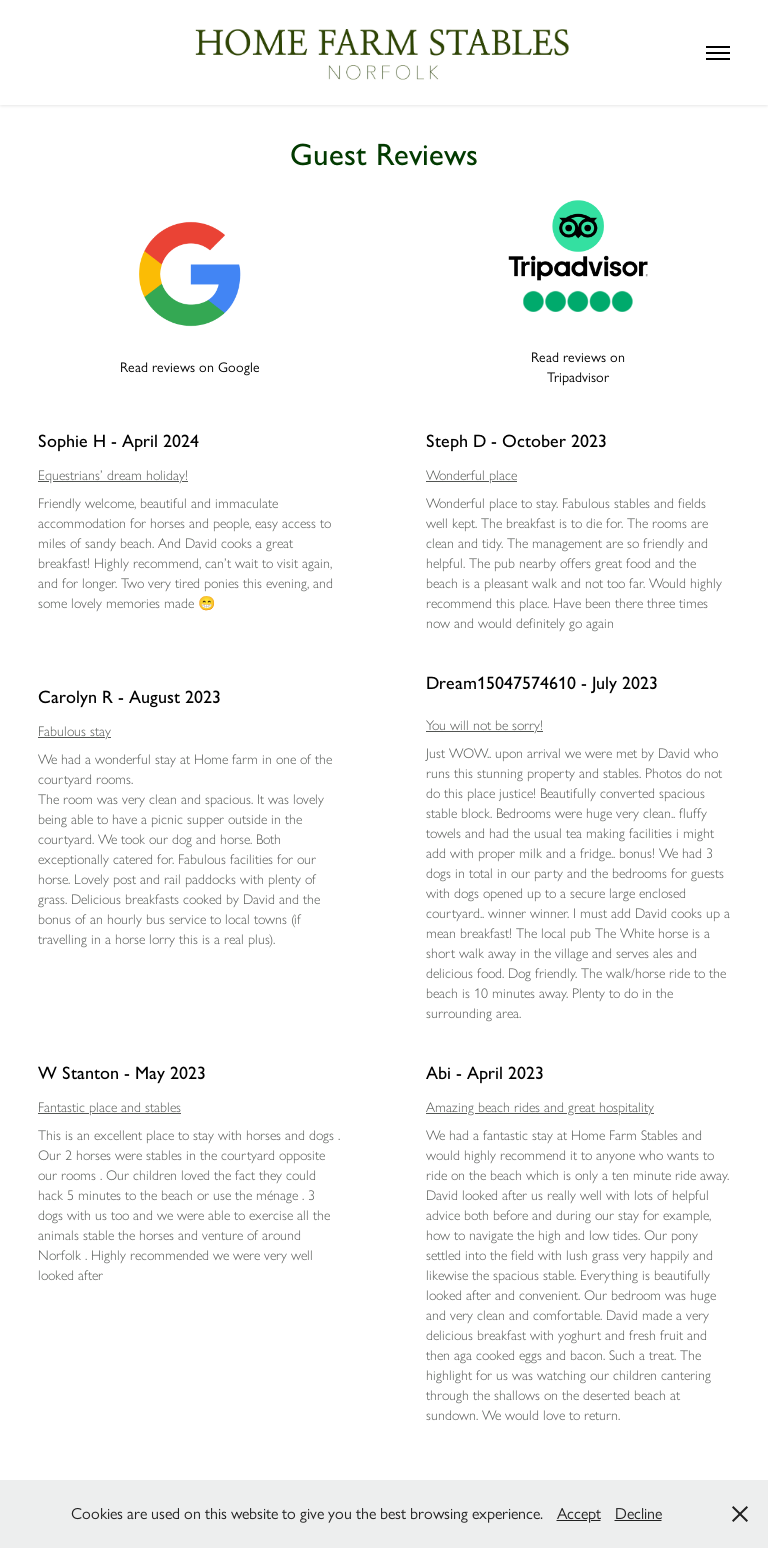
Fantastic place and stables (109, 1107)
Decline (638, 1513)
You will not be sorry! (484, 725)
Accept (579, 1513)
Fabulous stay (74, 731)
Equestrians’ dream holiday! (113, 475)
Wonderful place (471, 475)
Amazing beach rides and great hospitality (540, 1107)
